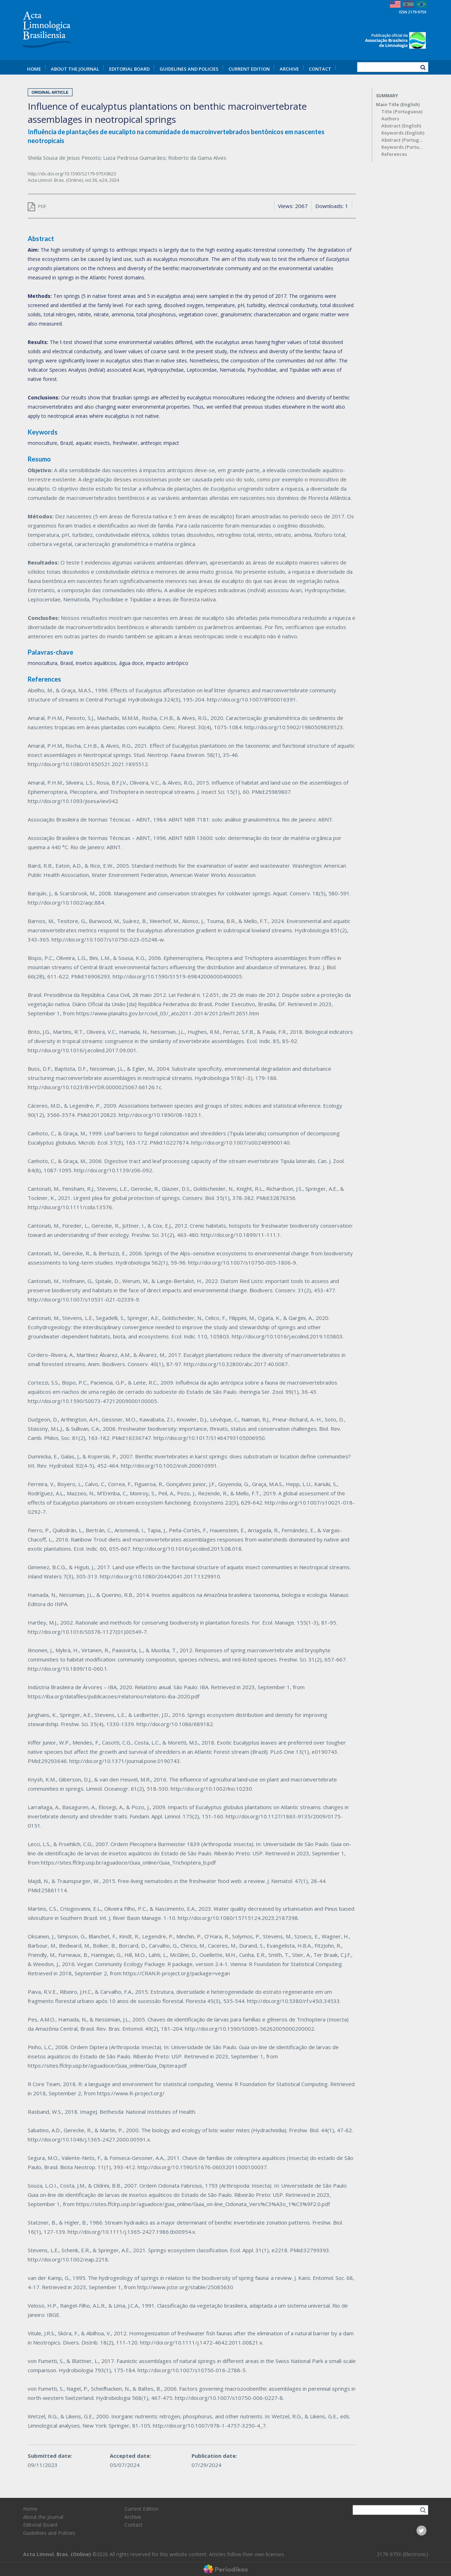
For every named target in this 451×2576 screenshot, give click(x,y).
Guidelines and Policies (189, 69)
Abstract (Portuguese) (403, 140)
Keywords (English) (402, 133)
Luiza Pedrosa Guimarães (134, 157)
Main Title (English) (398, 105)
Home (34, 69)
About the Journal (75, 69)
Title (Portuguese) (402, 112)
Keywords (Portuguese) (403, 147)
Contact (320, 69)
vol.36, (92, 180)
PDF (37, 206)
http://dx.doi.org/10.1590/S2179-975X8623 (72, 173)
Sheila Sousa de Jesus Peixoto (64, 157)
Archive (289, 69)
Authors (390, 119)
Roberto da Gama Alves (197, 157)
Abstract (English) (401, 126)
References (394, 154)
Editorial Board (129, 69)
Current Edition (249, 69)
